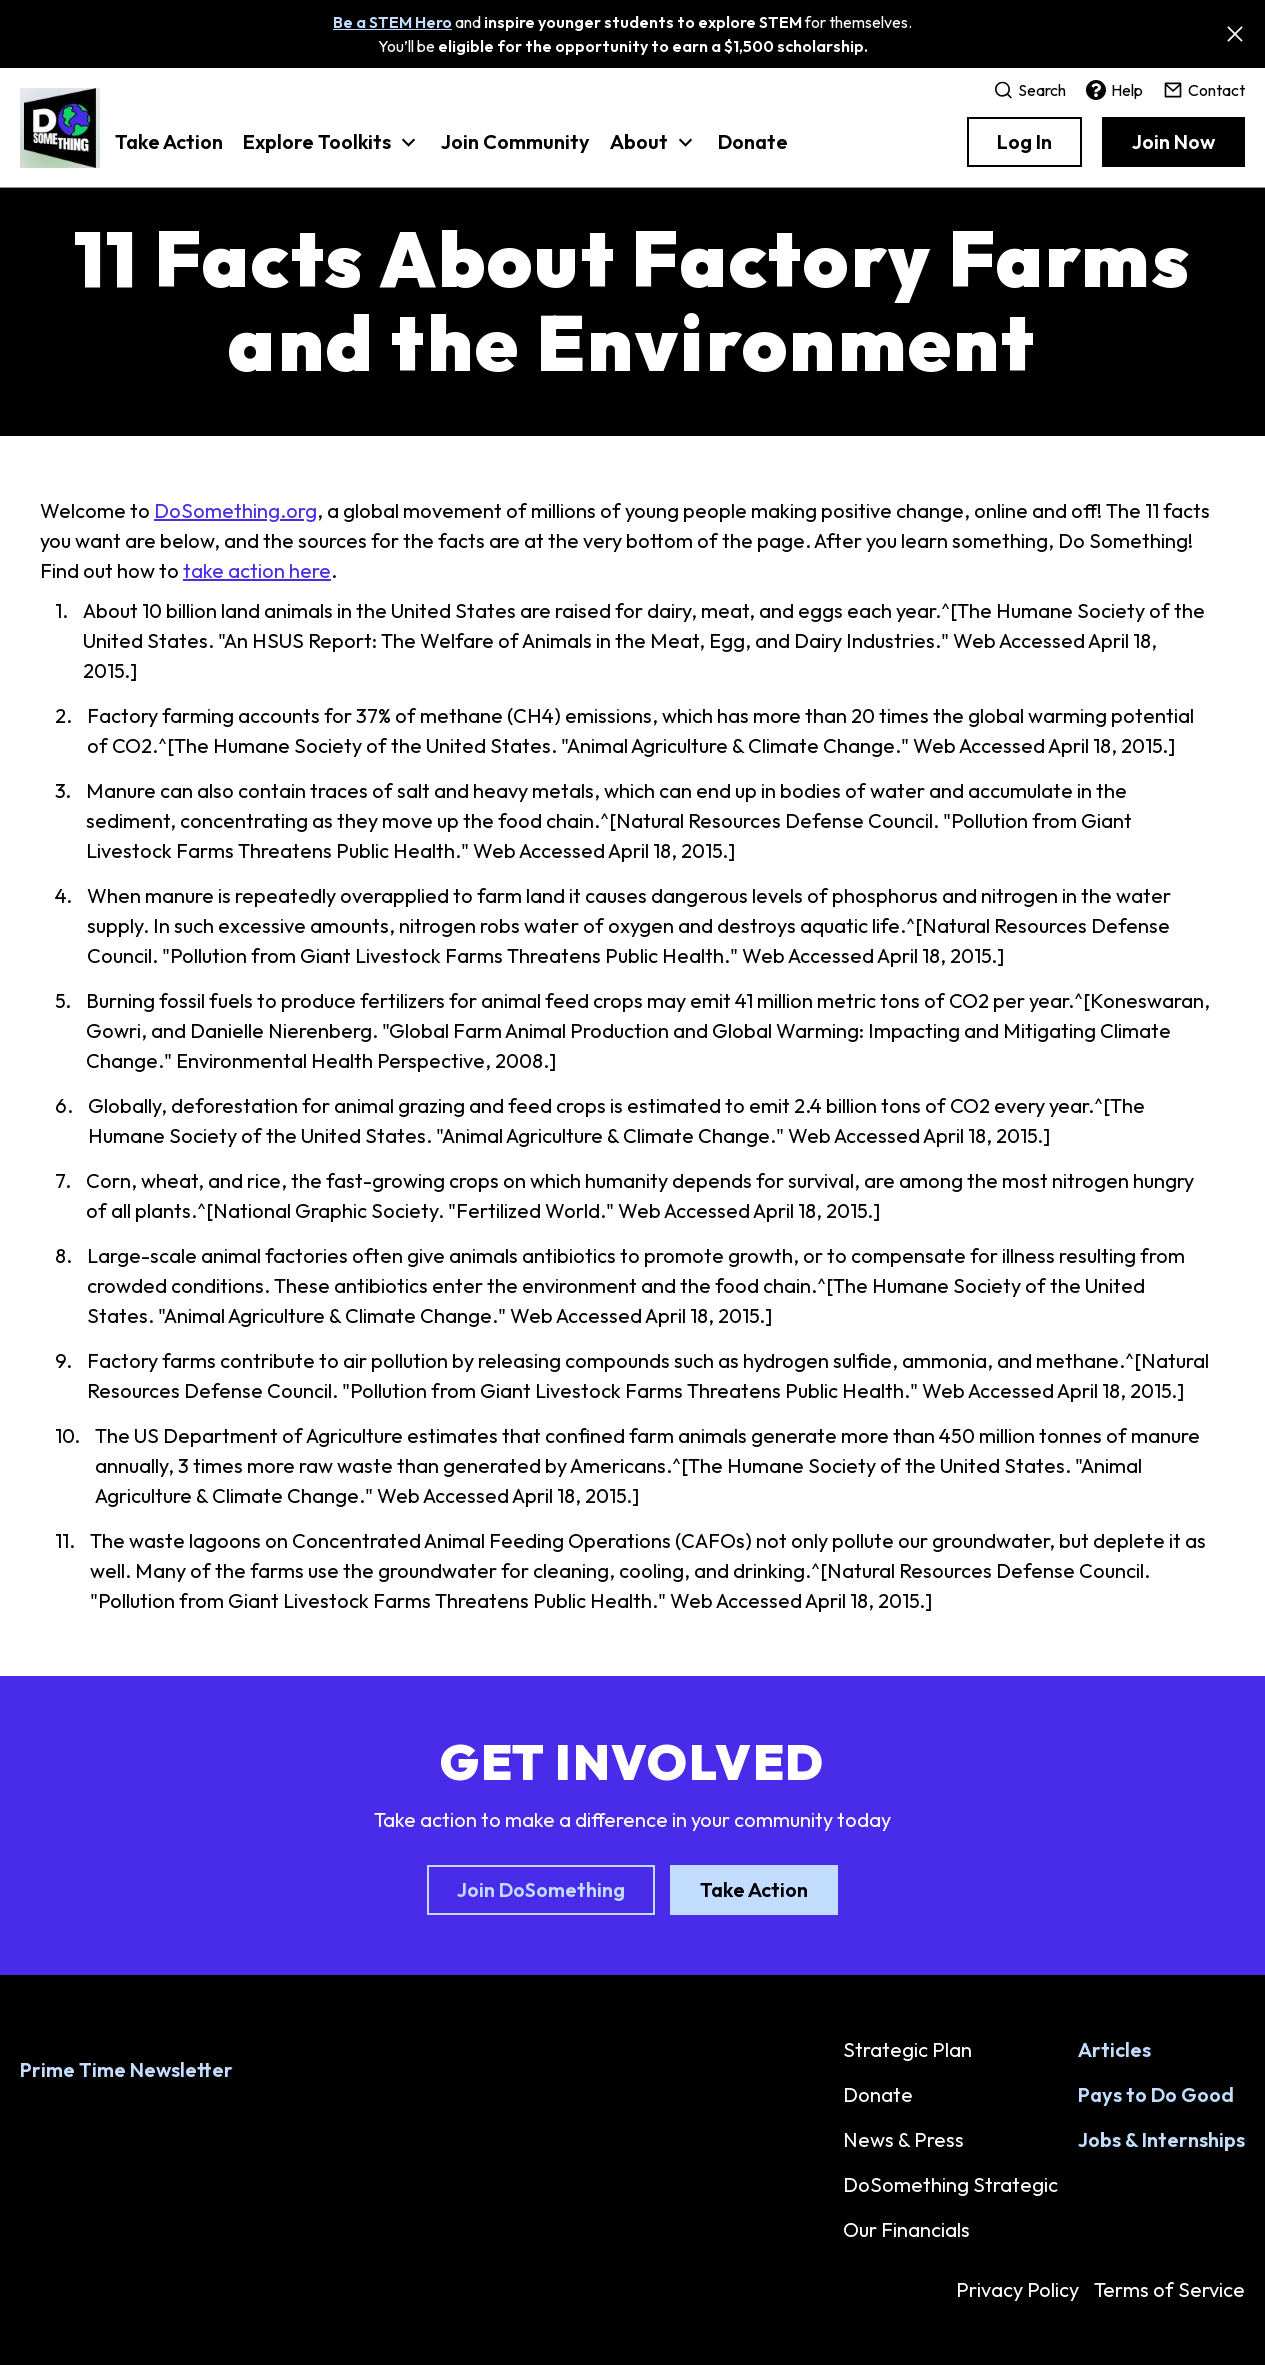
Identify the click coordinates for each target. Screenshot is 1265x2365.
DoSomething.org (235, 510)
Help (1114, 90)
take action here (257, 570)
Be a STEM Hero (392, 22)
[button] (332, 152)
